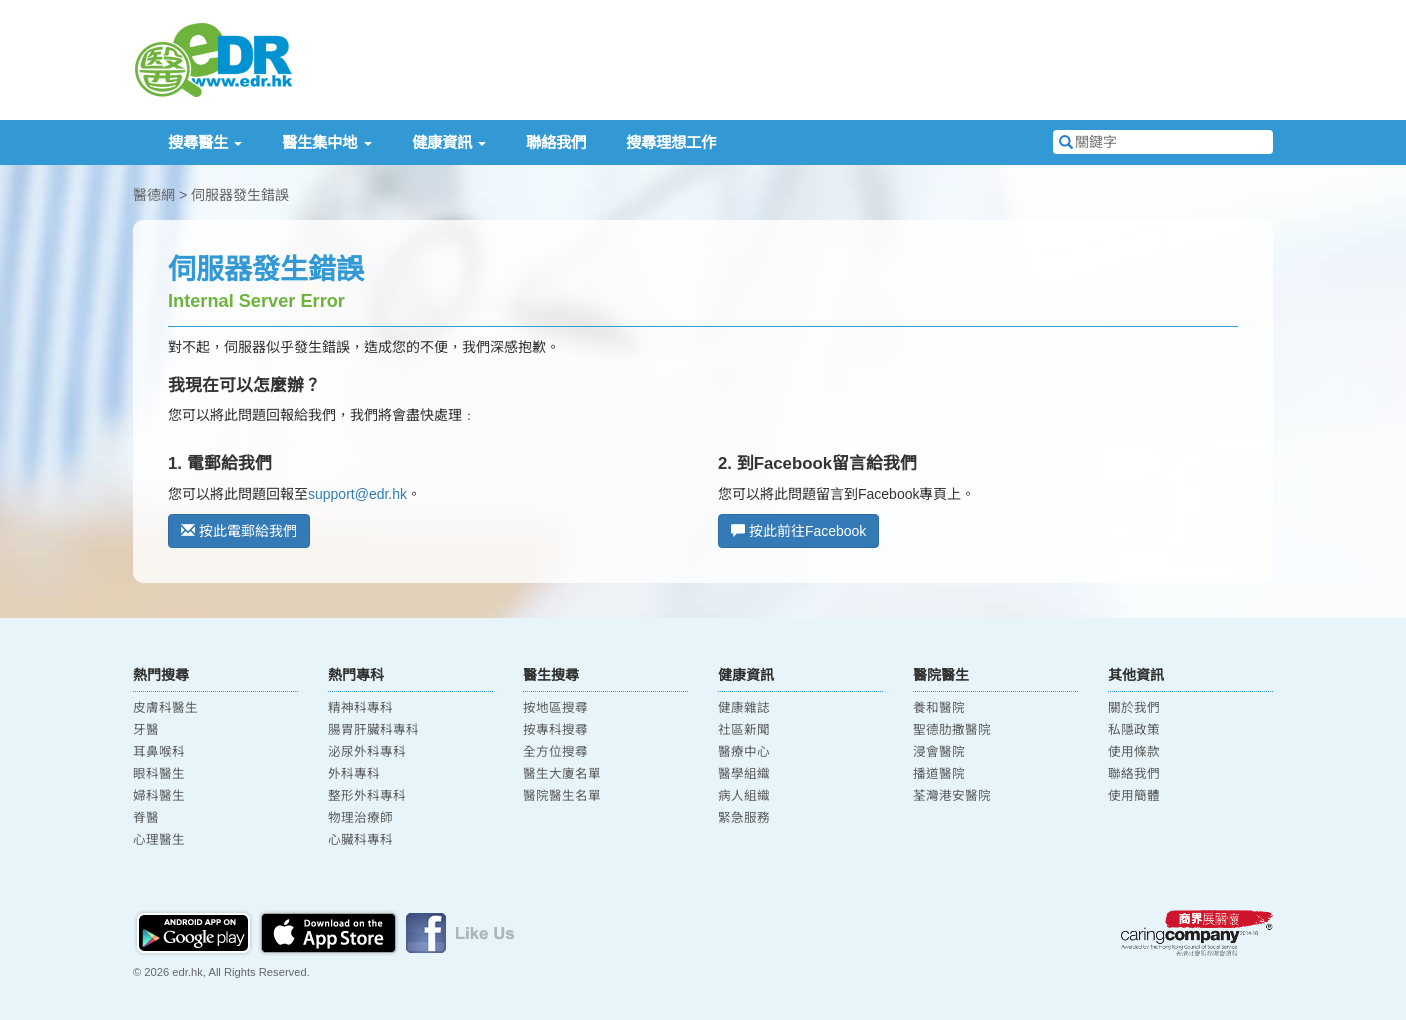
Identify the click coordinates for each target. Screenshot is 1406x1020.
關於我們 (1134, 708)
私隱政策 (1134, 730)
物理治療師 (360, 818)
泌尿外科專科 (367, 752)
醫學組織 (744, 774)
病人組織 (744, 796)
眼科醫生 (159, 774)
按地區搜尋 (555, 708)
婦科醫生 (159, 796)
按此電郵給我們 (239, 531)
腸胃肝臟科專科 (373, 730)
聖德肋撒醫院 (952, 730)
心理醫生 (159, 840)
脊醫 (146, 818)
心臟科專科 (360, 840)
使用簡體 (1134, 796)
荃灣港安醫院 (952, 796)
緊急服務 (744, 818)
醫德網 (154, 195)
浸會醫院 (939, 752)
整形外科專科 (367, 796)
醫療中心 (744, 752)
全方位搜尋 (555, 752)
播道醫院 (939, 774)
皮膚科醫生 (165, 708)
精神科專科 (360, 708)
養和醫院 (939, 708)
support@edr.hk (357, 494)
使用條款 (1134, 752)
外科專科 (354, 774)
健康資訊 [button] (449, 142)
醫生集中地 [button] (326, 142)
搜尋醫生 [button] (205, 142)
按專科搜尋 (555, 730)
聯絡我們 (556, 142)
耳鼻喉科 (159, 752)
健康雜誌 (744, 708)
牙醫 (146, 730)
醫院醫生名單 (562, 796)
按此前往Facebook (798, 531)
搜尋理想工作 (671, 142)
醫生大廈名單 (562, 774)
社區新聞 (744, 730)
